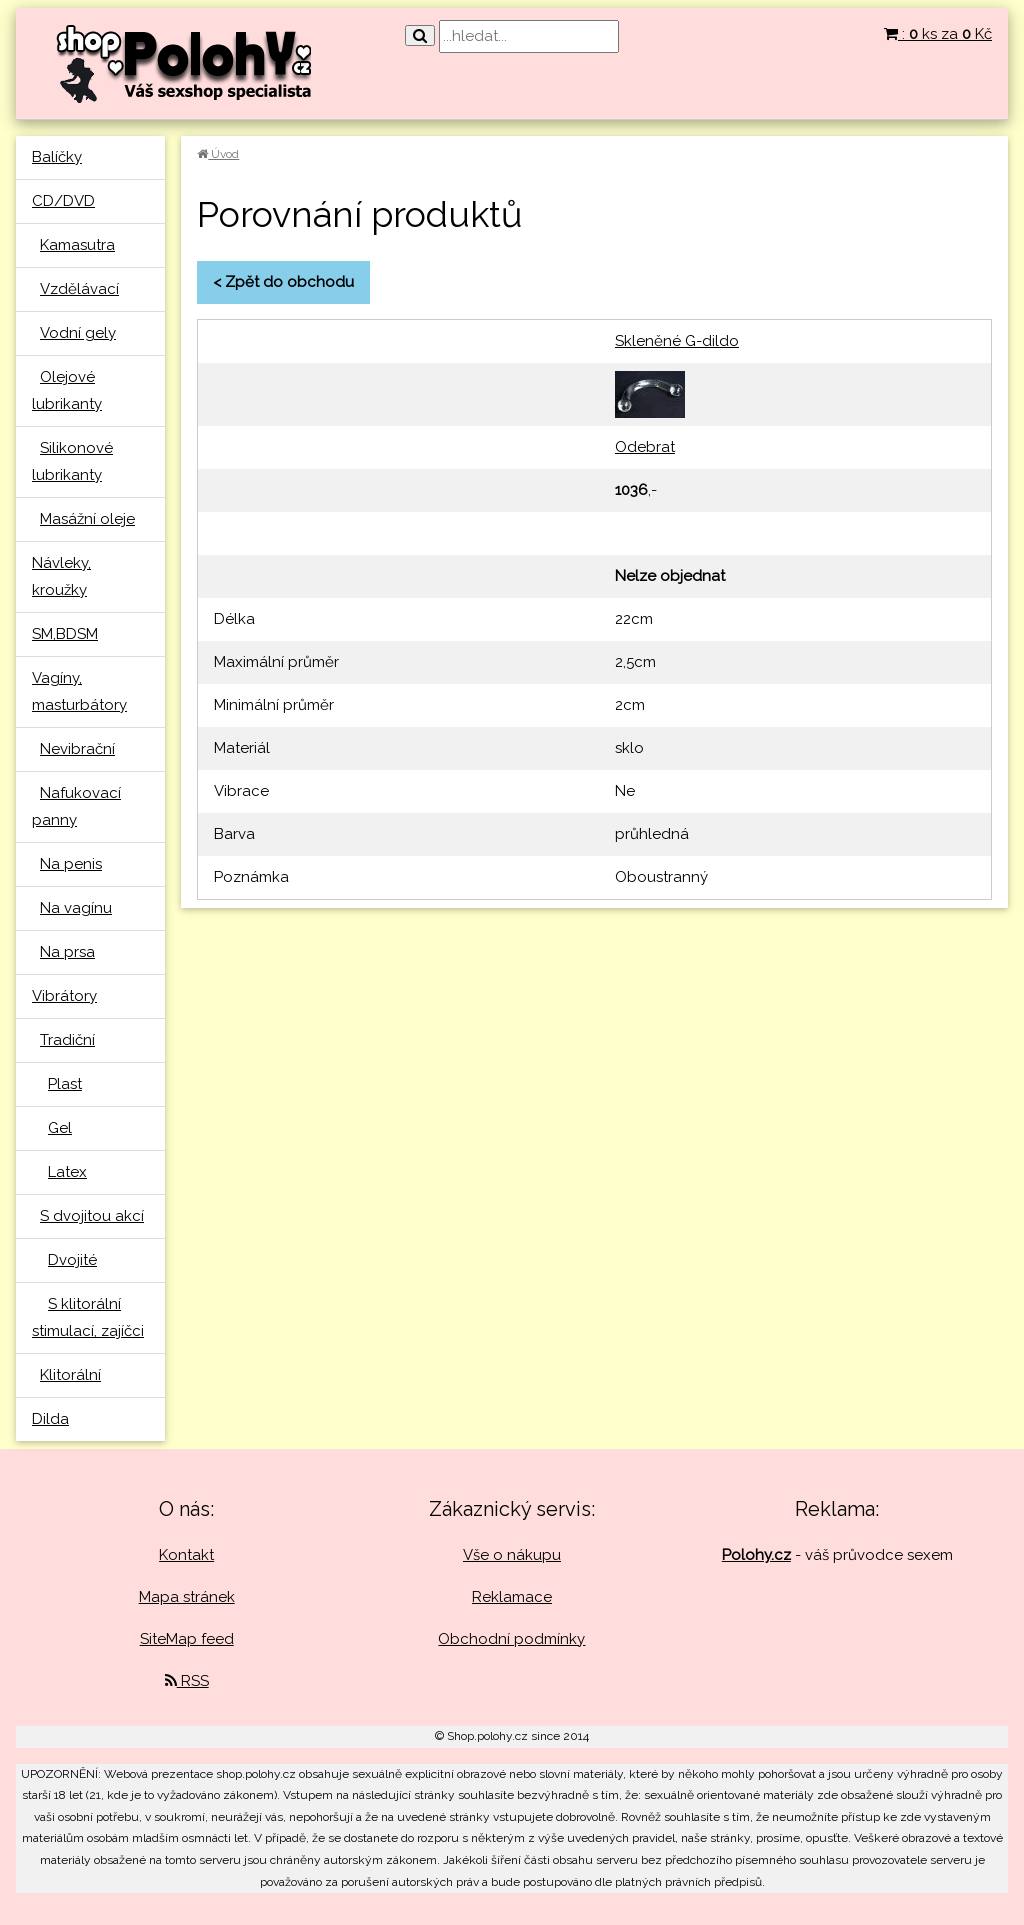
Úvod (218, 154)
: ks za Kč (938, 34)
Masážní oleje (87, 519)
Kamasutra (77, 245)
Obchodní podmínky (511, 1639)
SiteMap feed (187, 1639)
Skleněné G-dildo (677, 341)
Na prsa (67, 952)
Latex (67, 1172)
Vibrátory (64, 996)
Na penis (71, 864)
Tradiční (67, 1040)
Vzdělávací (79, 289)
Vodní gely (78, 333)
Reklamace (512, 1597)
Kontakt (186, 1555)
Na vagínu (76, 908)
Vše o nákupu (512, 1555)
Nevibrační (77, 749)
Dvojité (72, 1260)
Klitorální (70, 1375)
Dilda (50, 1419)
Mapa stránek (187, 1597)
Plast (65, 1084)
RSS (187, 1681)
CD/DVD (63, 201)
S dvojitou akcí (92, 1216)
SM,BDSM (65, 634)
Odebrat (645, 447)
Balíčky (57, 157)
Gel (60, 1128)
